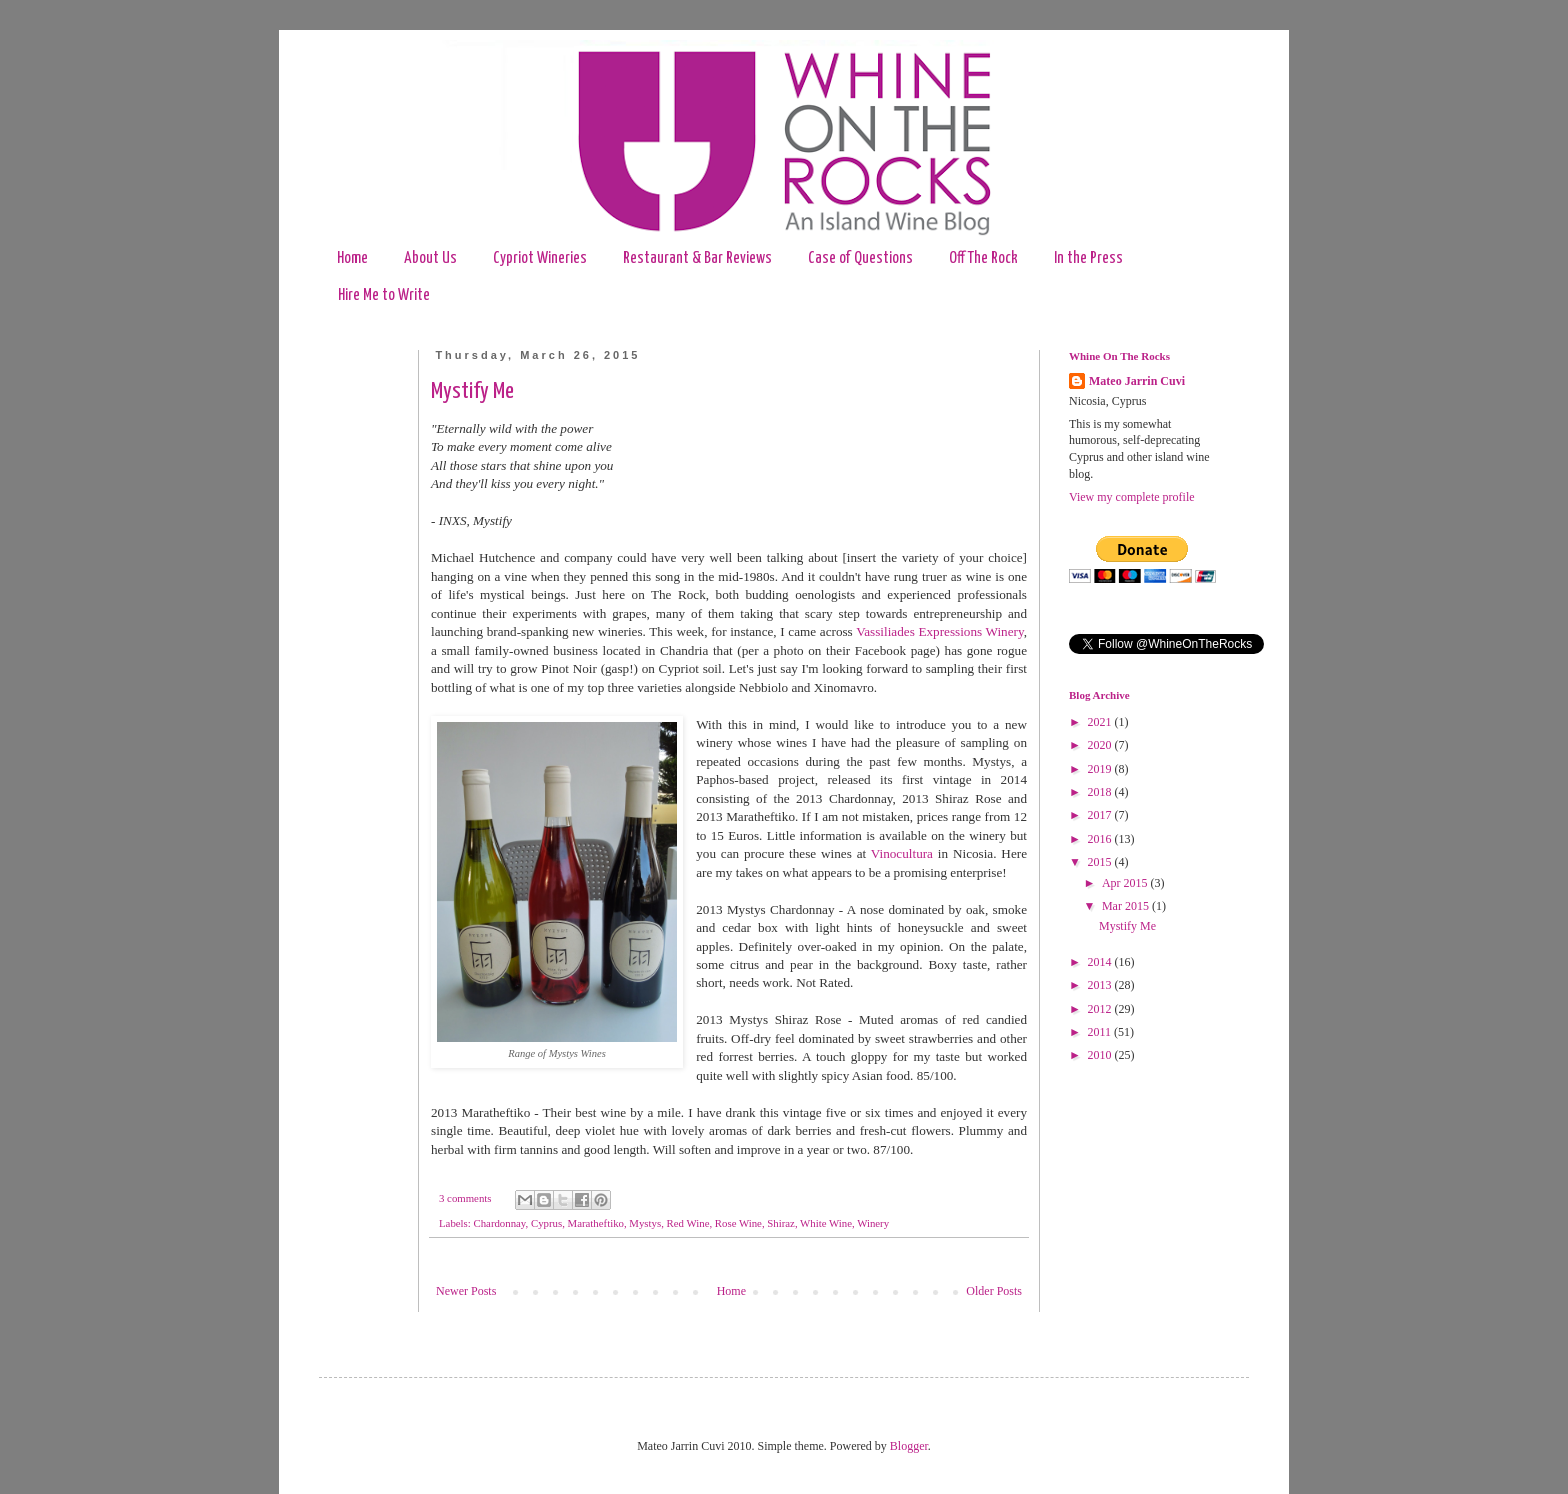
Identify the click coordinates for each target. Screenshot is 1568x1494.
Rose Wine (738, 1223)
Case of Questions (860, 258)
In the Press (1088, 258)
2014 (1101, 962)
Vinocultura (902, 853)
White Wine (826, 1223)
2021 (1101, 722)
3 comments (465, 1198)
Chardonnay (499, 1223)
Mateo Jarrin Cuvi (1137, 381)
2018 (1101, 792)
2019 (1101, 769)
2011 (1101, 1032)
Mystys (645, 1223)
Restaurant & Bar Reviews (697, 258)
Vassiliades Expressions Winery (940, 631)
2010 (1101, 1055)
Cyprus (546, 1223)
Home (352, 258)
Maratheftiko (596, 1223)
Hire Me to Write (384, 295)
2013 (1101, 985)
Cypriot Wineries (540, 258)
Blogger (909, 1446)
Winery (873, 1223)
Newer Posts (466, 1291)
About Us (430, 258)
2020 (1101, 745)
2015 (1101, 862)
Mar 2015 (1127, 906)
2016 (1101, 839)
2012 (1101, 1009)
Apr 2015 (1126, 883)
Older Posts (994, 1291)
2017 (1101, 815)
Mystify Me (472, 391)
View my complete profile (1132, 497)
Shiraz (781, 1223)
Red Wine (688, 1223)
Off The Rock (983, 258)
